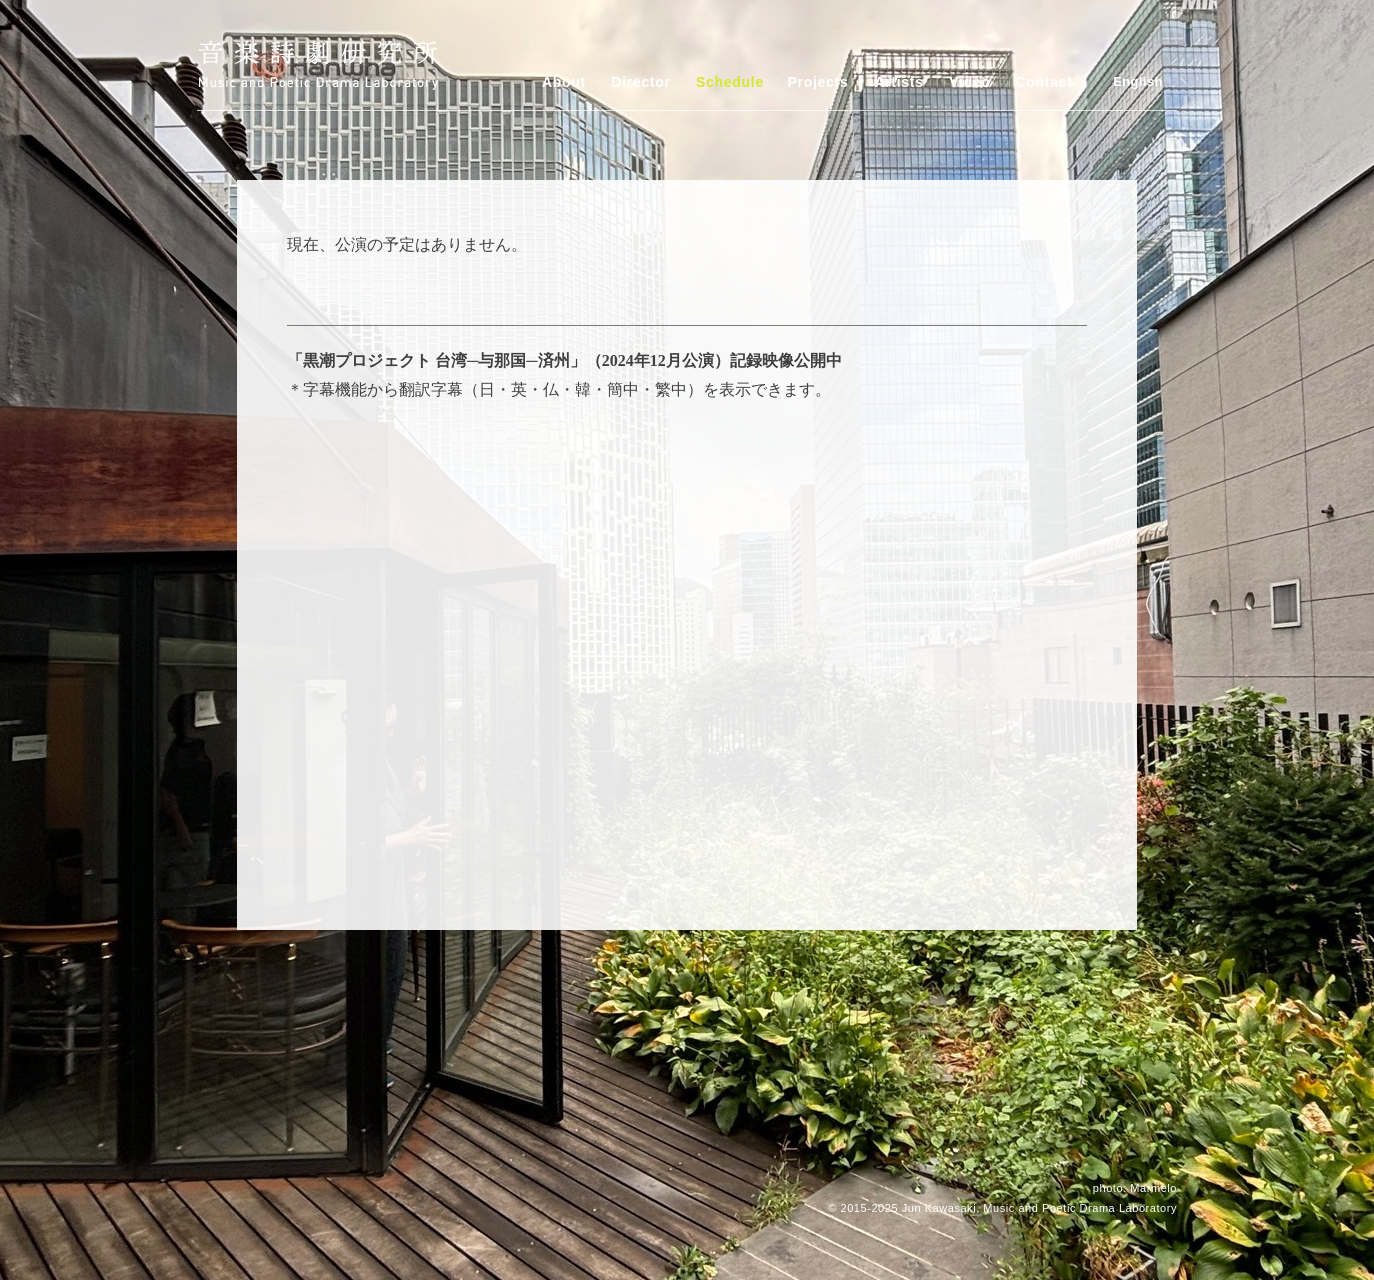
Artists (898, 82)
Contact (1043, 82)
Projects (818, 82)
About (564, 82)
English (1138, 81)
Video (969, 82)
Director (640, 82)
